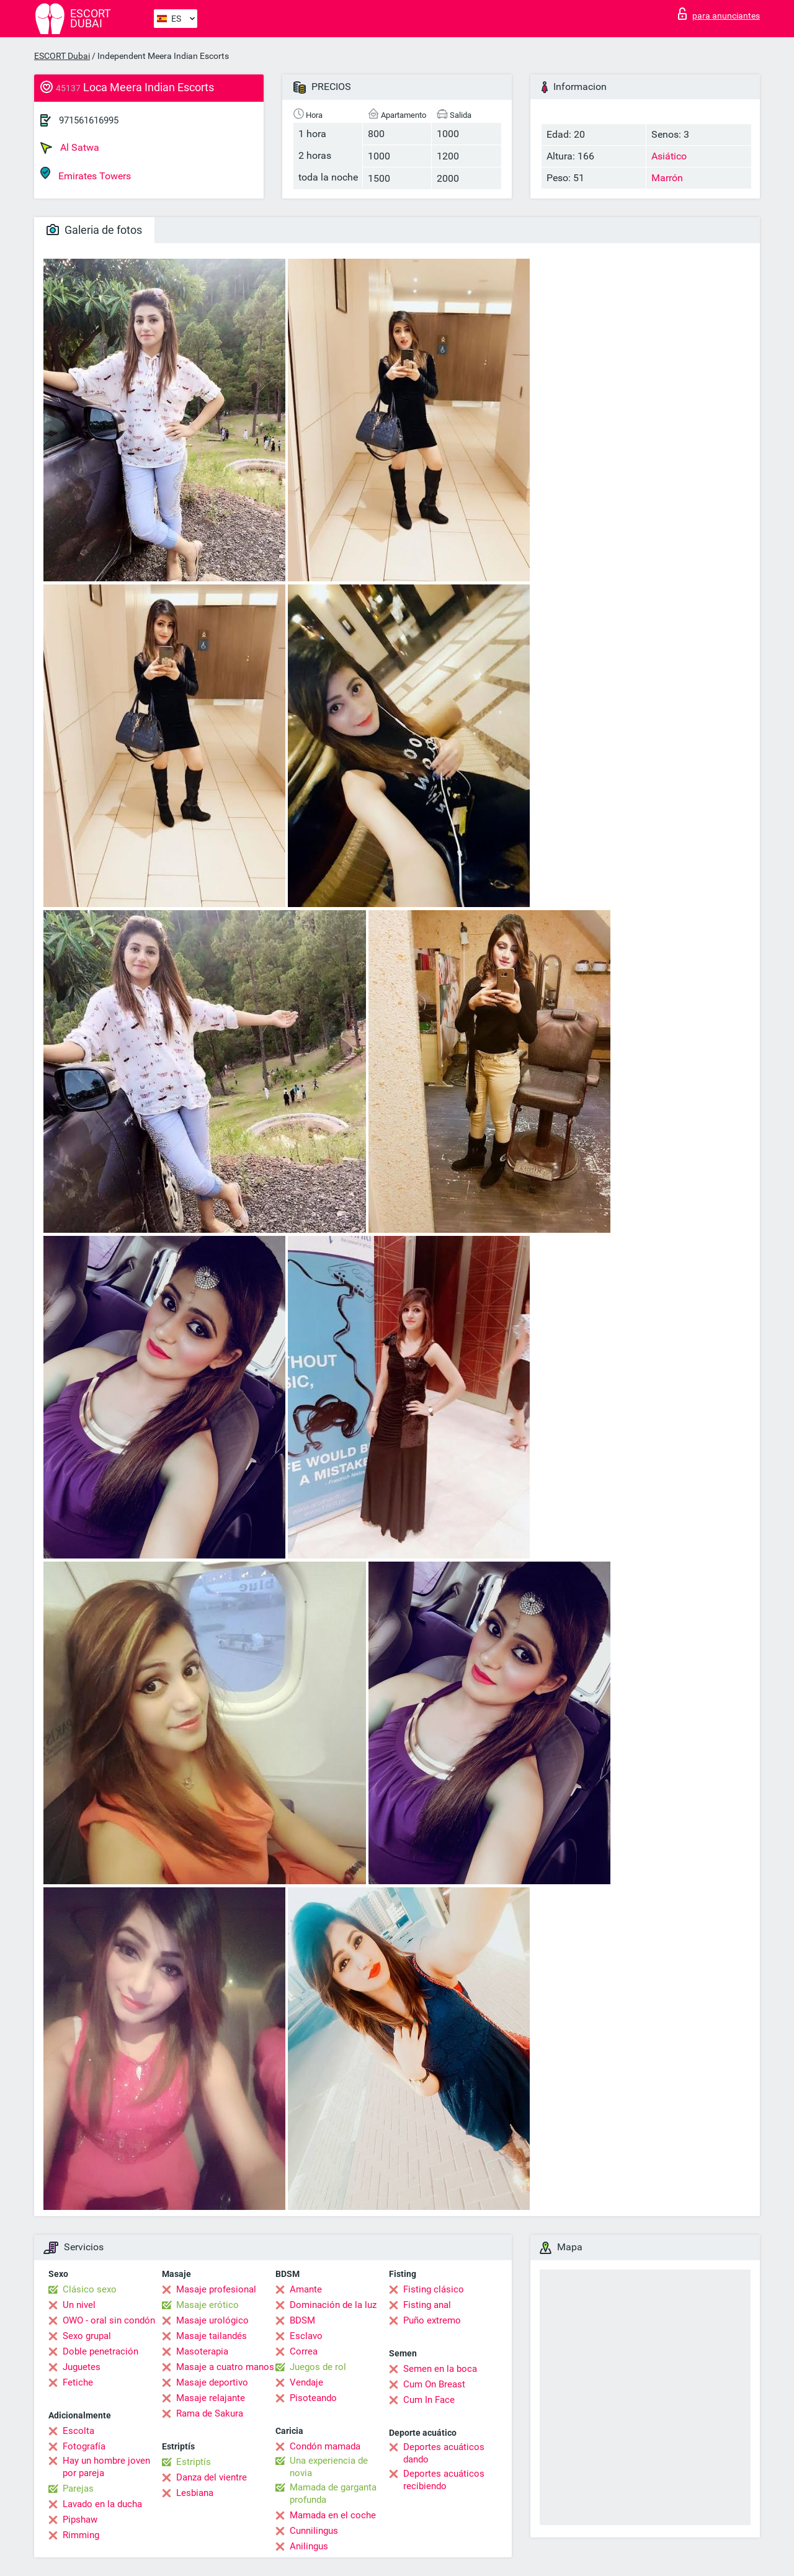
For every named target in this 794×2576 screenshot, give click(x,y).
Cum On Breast (434, 2384)
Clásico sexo (90, 2289)
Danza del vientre (211, 2477)
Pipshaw (80, 2519)
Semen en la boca (440, 2368)
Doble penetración (100, 2351)
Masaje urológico (212, 2320)
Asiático (669, 156)
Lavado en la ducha (102, 2504)
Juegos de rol (318, 2367)
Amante (306, 2289)
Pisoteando (313, 2398)
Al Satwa (69, 147)
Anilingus (309, 2546)
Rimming (81, 2535)
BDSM (302, 2320)
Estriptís (193, 2461)
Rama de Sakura (209, 2413)
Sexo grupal (87, 2335)
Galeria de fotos (94, 229)
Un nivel (79, 2304)
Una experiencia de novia (329, 2467)
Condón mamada (325, 2446)
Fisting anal (427, 2304)
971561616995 (88, 120)
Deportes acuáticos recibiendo (443, 2480)
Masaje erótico (207, 2304)
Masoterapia (202, 2351)
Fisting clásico (433, 2289)
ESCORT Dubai (62, 56)
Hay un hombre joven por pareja (106, 2467)
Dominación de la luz (333, 2304)
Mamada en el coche (333, 2515)
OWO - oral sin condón (109, 2320)
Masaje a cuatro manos (225, 2367)
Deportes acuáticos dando (443, 2453)
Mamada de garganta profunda (333, 2493)
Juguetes (81, 2367)
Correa (304, 2351)
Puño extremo (432, 2320)
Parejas (78, 2488)
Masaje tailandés (211, 2335)
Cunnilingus (314, 2530)
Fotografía (84, 2446)
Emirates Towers (85, 174)
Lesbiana (194, 2492)
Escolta (78, 2430)
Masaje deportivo (212, 2382)
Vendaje (306, 2382)
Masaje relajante (210, 2398)
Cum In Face (429, 2399)
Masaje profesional (216, 2289)
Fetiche (78, 2382)
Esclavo (306, 2335)
